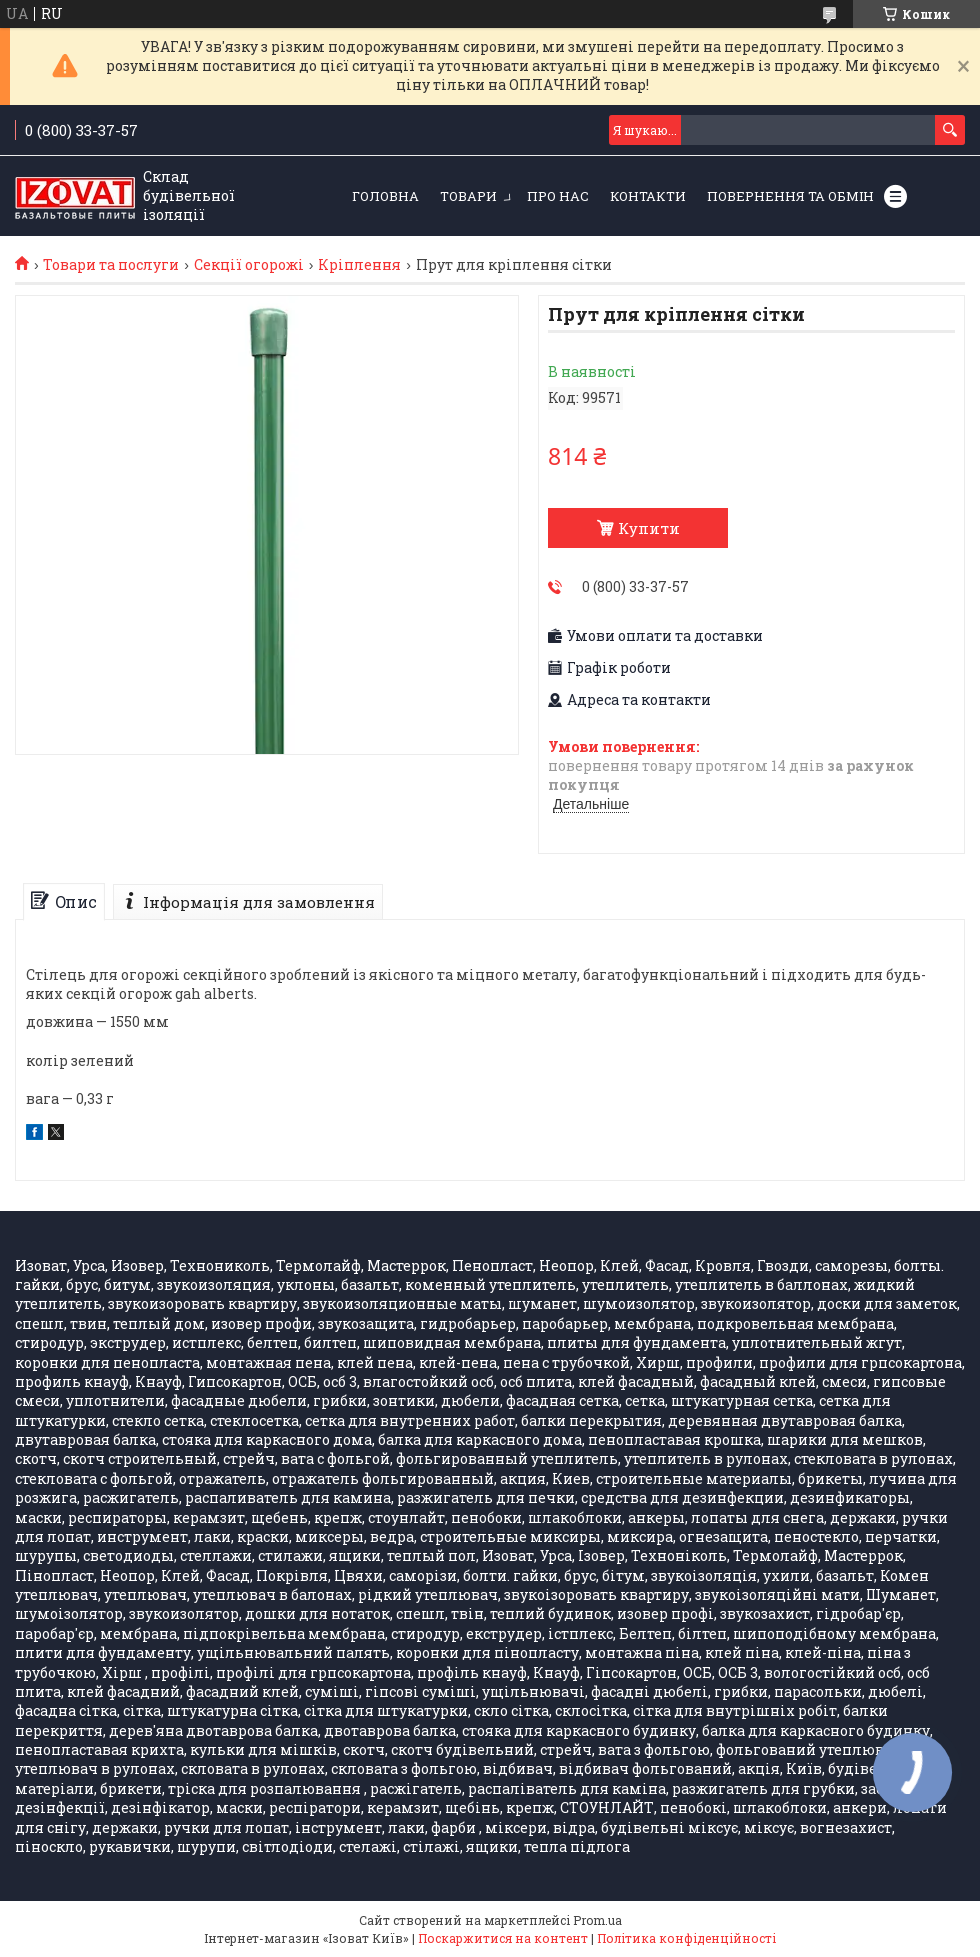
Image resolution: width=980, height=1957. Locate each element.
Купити (649, 528)
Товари (468, 196)
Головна (385, 196)
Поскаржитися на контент (503, 1938)
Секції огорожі (249, 265)
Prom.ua (597, 1920)
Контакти (648, 196)
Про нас (558, 196)
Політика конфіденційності (686, 1938)
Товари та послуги (111, 265)
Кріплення (359, 265)
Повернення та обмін (790, 196)
